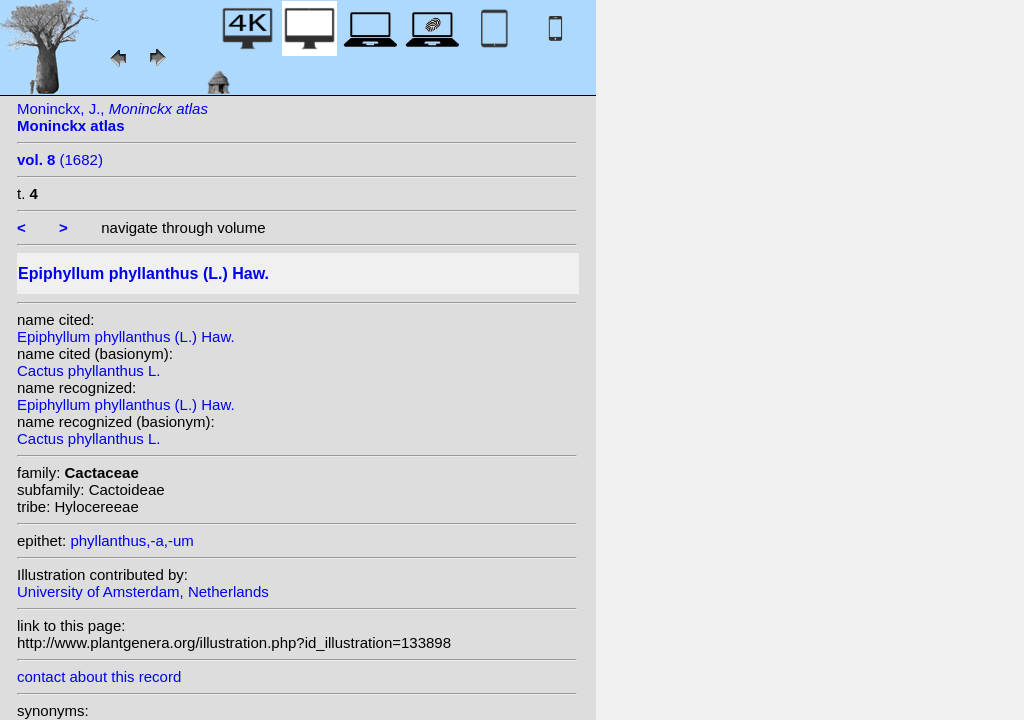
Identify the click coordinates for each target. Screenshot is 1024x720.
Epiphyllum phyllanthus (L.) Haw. (126, 336)
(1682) (60, 159)
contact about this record (99, 676)
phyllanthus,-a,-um (131, 540)
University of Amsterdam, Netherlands (143, 591)
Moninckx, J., (112, 117)
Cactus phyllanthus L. (88, 370)
